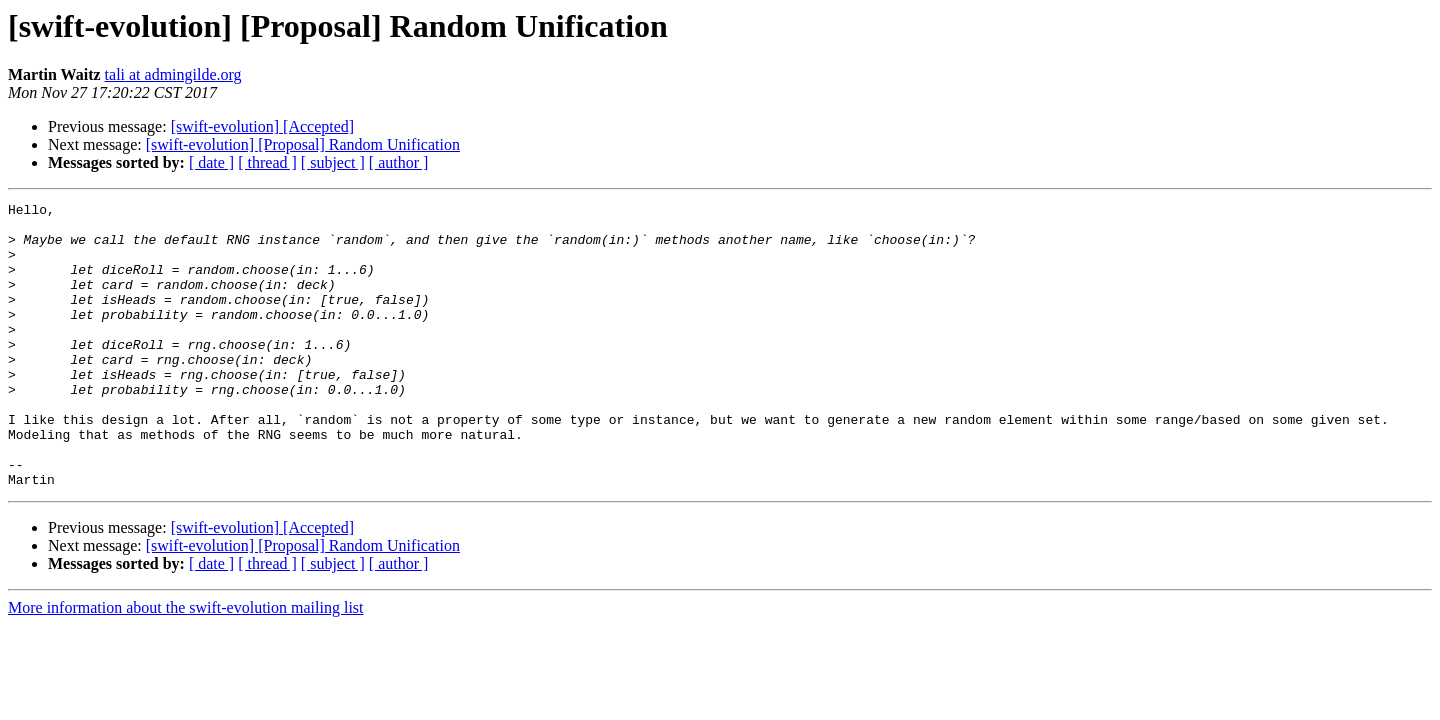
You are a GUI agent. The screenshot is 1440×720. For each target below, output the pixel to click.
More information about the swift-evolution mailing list (186, 664)
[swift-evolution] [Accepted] (262, 126)
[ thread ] (267, 162)
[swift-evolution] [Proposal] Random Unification (303, 144)
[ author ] (399, 162)
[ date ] (211, 162)
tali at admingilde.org (173, 74)
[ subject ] (333, 162)
